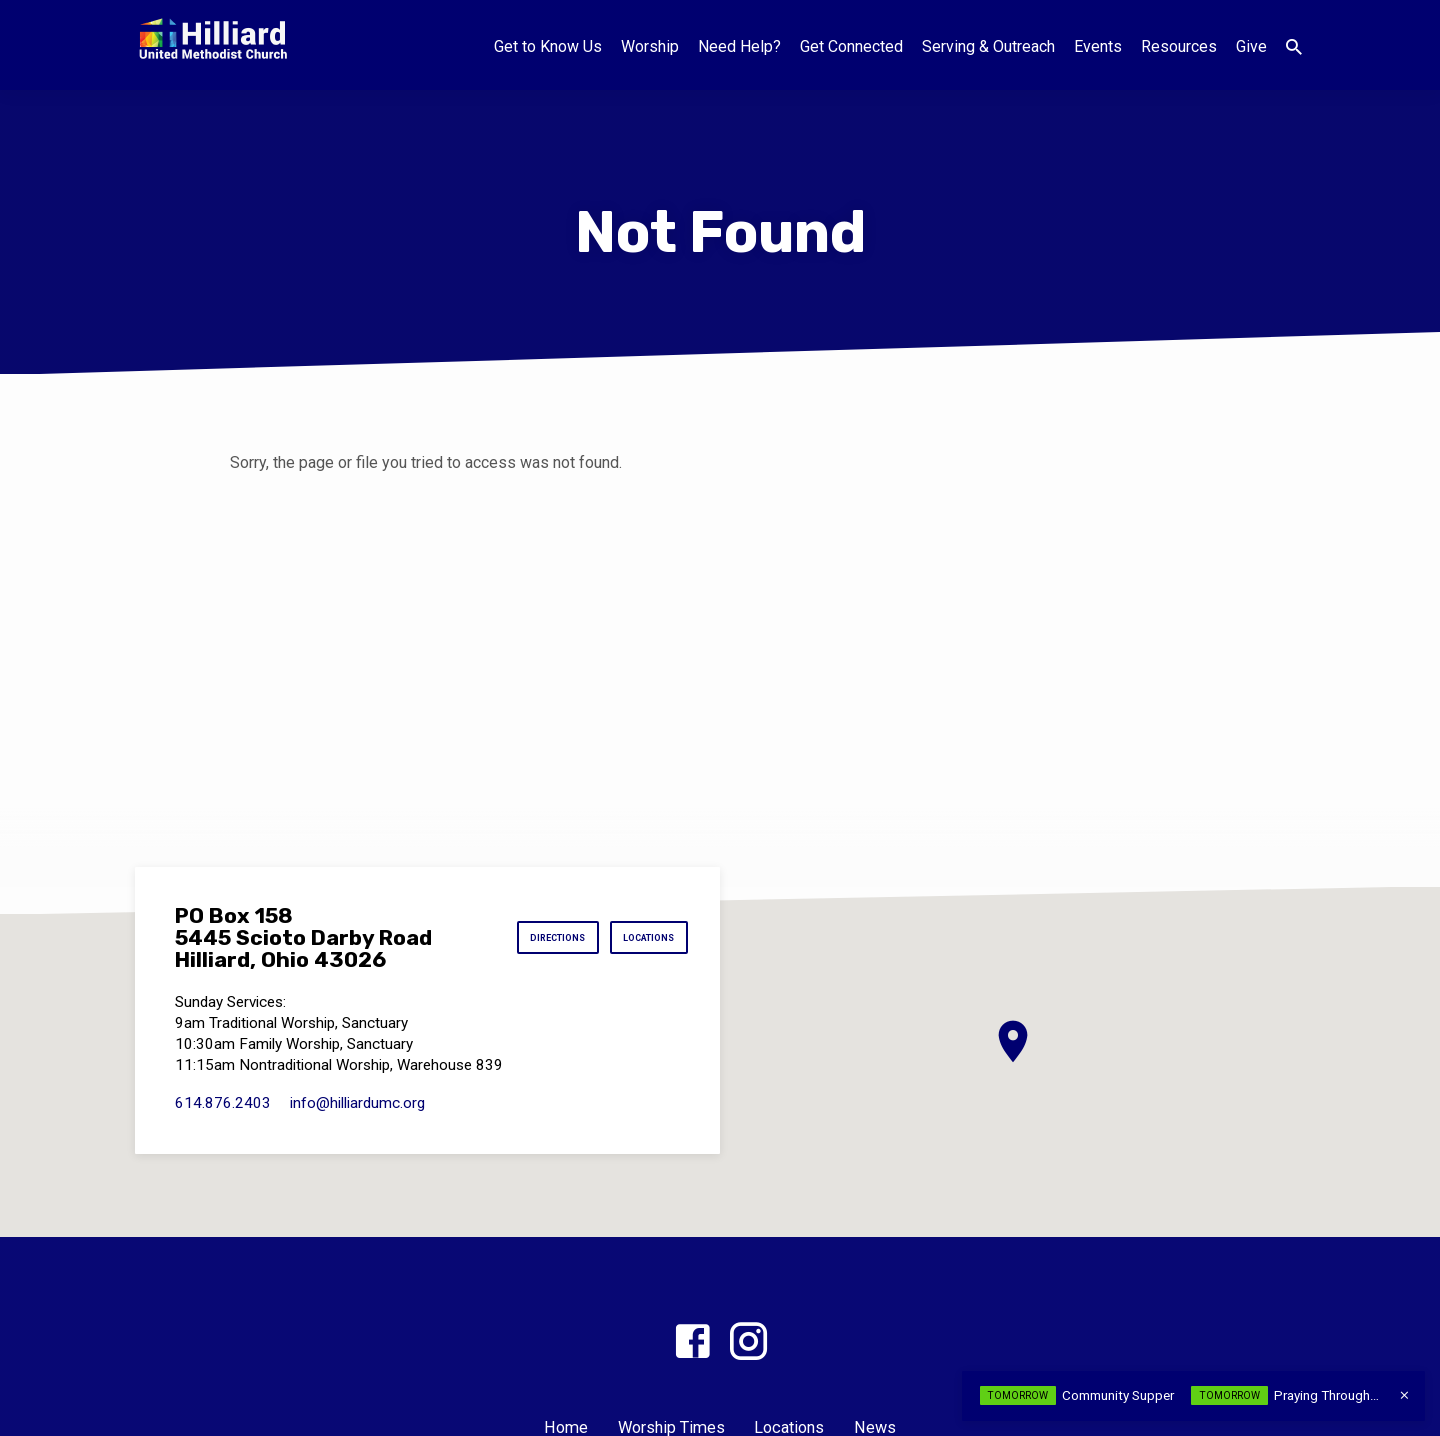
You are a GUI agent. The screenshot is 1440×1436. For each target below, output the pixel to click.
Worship (650, 46)
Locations (639, 938)
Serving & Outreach (988, 46)
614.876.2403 (223, 1103)
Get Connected (851, 46)
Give (1251, 46)
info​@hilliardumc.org (357, 1103)
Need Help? (739, 46)
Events (1098, 46)
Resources (1179, 46)
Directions (529, 938)
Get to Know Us (548, 46)
